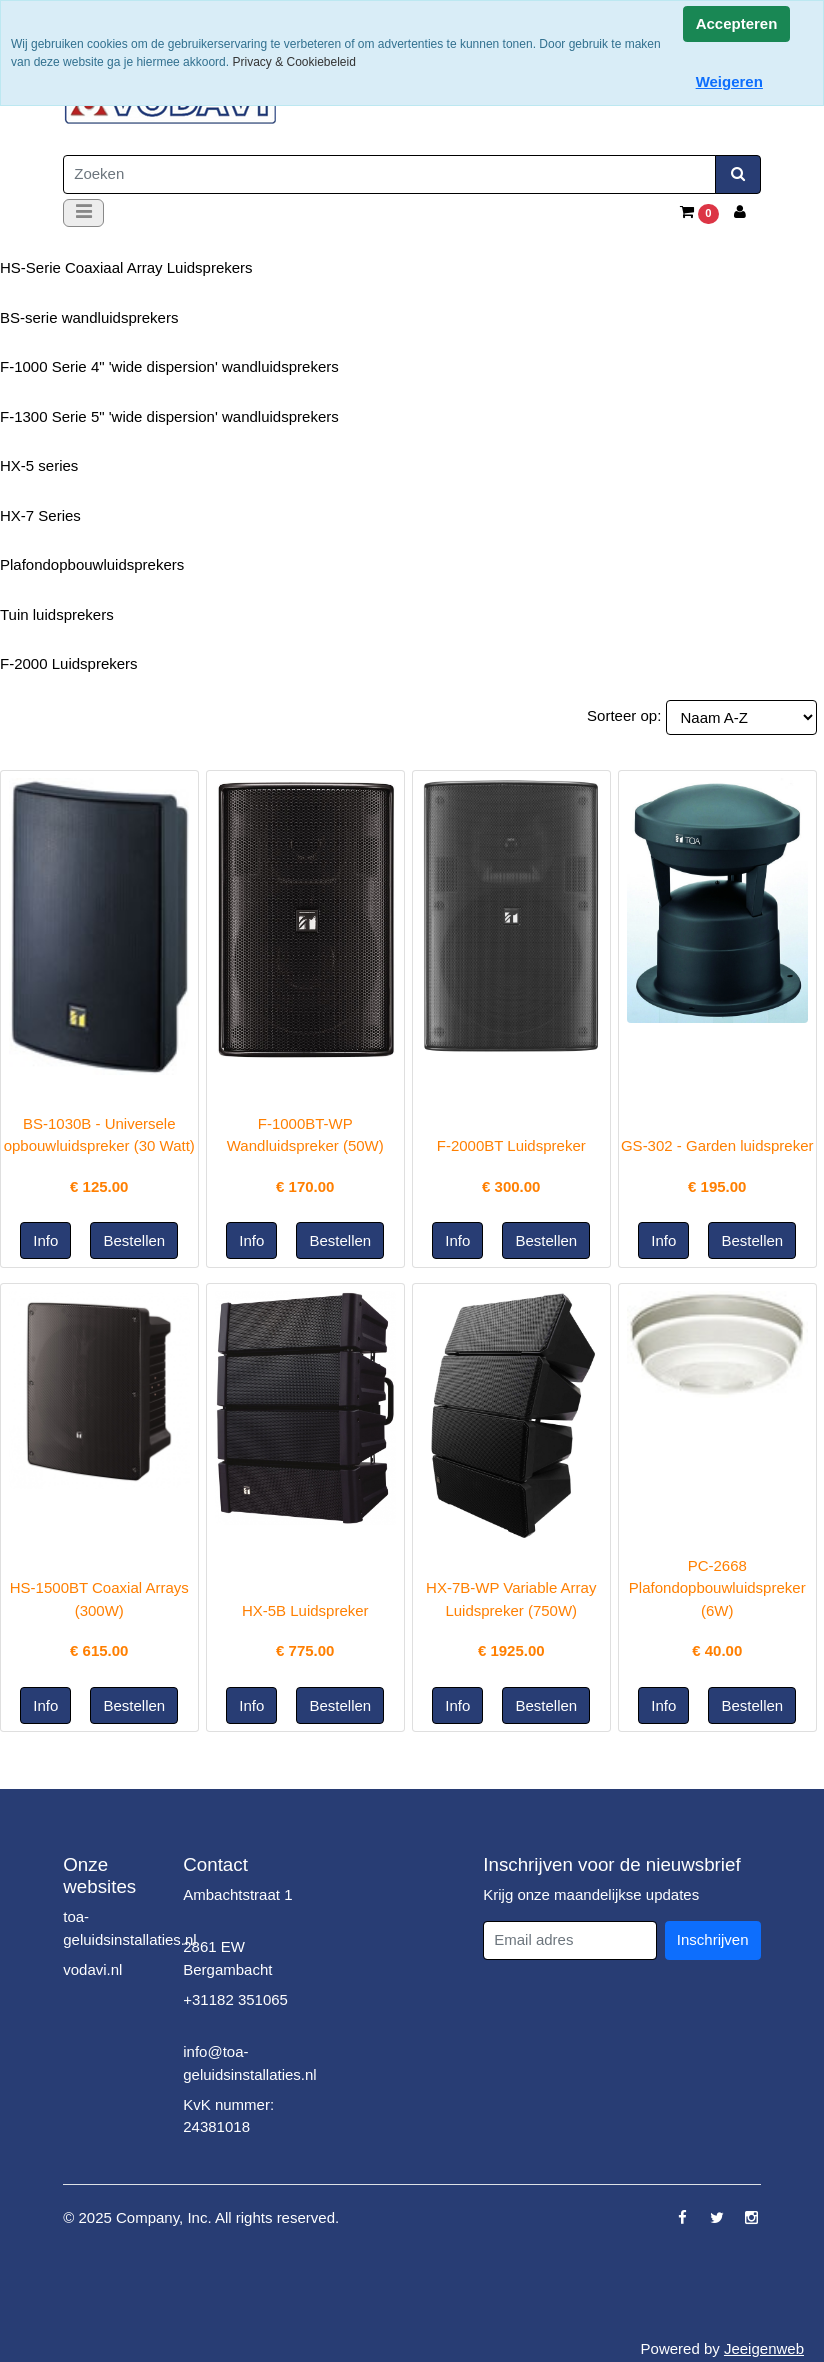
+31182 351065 (235, 1999)
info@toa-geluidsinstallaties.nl (249, 2063)
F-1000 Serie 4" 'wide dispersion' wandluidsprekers (169, 366)
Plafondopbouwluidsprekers (92, 564)
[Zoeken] (389, 174)
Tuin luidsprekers (57, 614)
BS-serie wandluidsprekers (89, 317)
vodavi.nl (92, 1969)
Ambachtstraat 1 (237, 1894)
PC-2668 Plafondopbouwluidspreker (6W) (717, 1588)
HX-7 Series (40, 515)
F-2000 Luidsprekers (69, 663)
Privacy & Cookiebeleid (293, 62)
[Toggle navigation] (83, 213)
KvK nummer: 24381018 (228, 2116)
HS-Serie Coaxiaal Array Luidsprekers (126, 267)
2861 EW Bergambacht (227, 1958)
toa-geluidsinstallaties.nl (129, 1928)
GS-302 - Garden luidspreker (717, 1145)
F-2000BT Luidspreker (511, 1145)
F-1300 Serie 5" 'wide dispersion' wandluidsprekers (169, 416)
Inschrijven (713, 1939)
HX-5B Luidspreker (305, 1610)
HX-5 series (39, 465)
